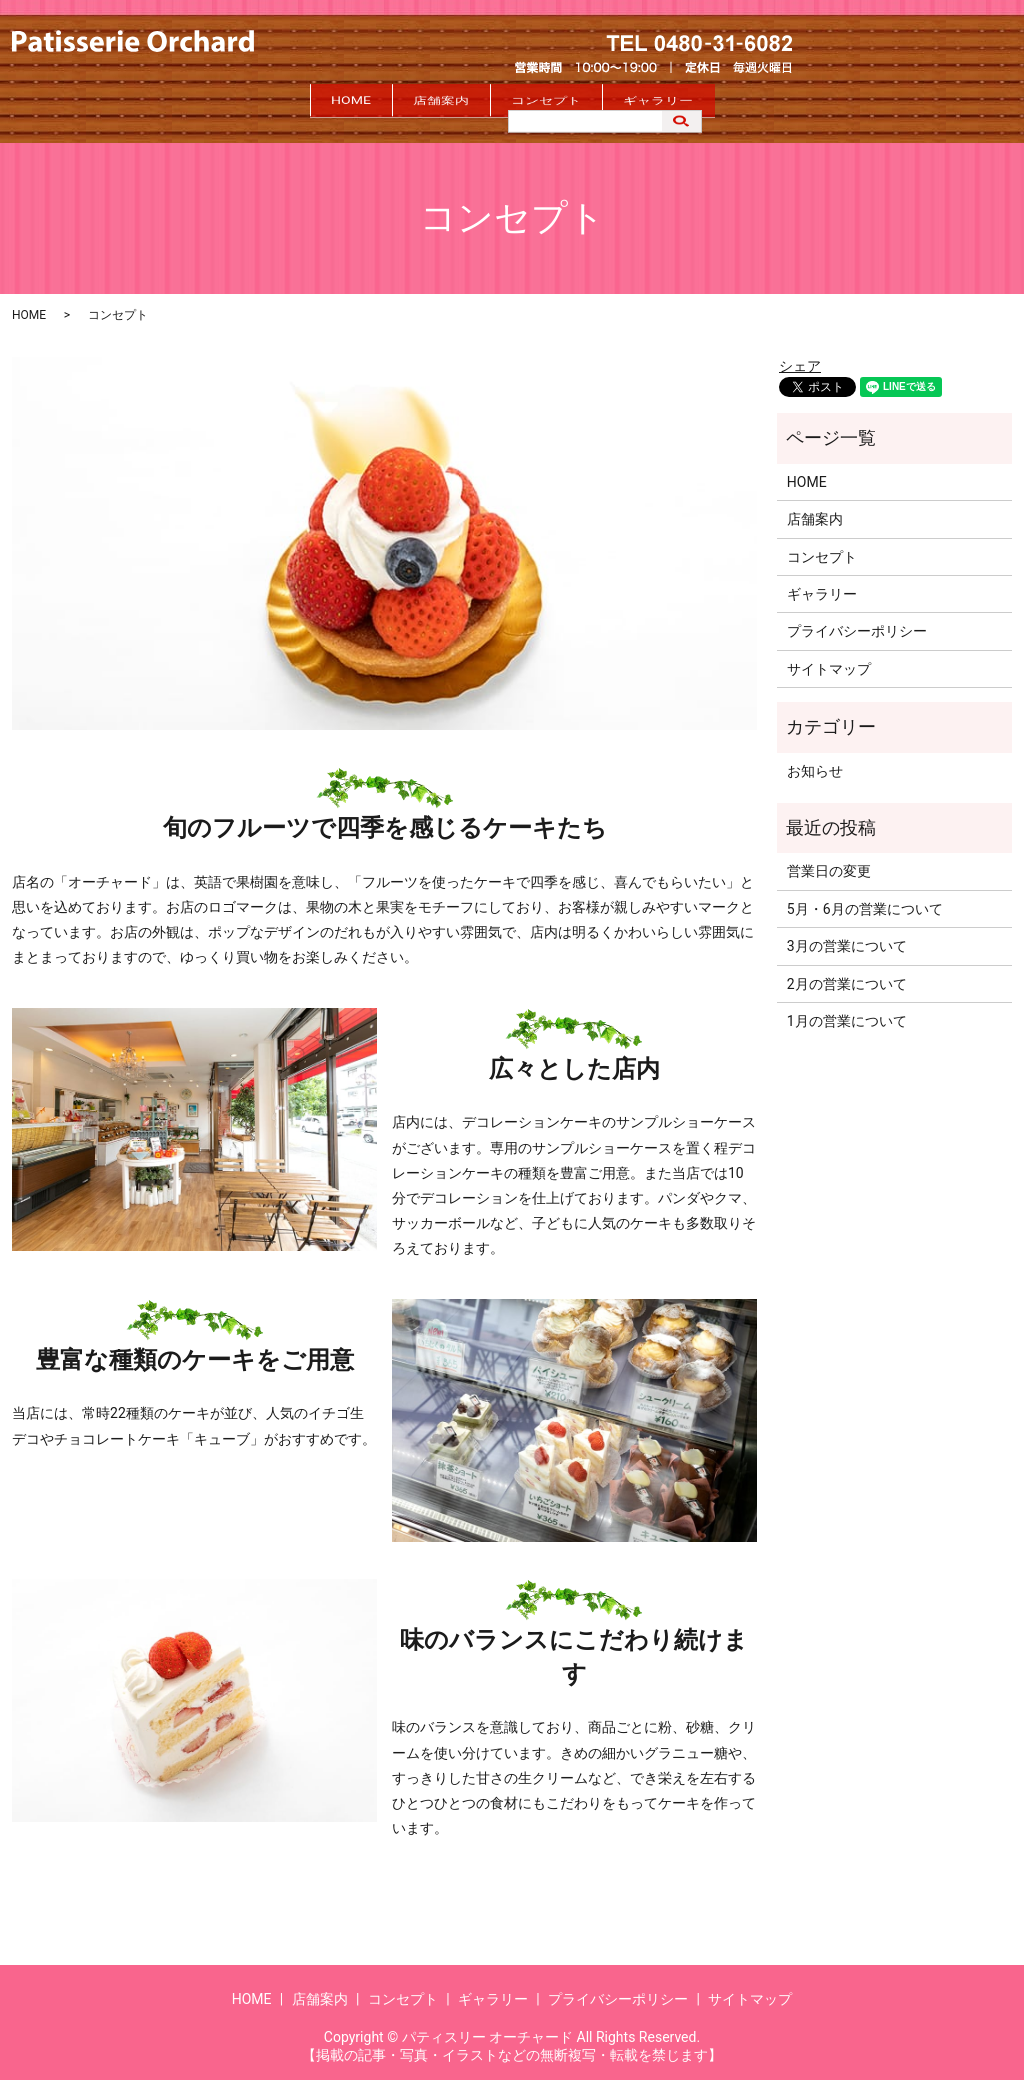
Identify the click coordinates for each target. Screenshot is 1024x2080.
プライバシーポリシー (857, 623)
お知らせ (815, 762)
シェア (800, 358)
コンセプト (571, 102)
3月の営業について (847, 937)
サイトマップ (829, 660)
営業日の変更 (829, 863)
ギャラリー (733, 102)
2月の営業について (847, 975)
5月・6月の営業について (865, 900)
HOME (276, 102)
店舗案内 (416, 102)
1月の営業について (847, 1012)
